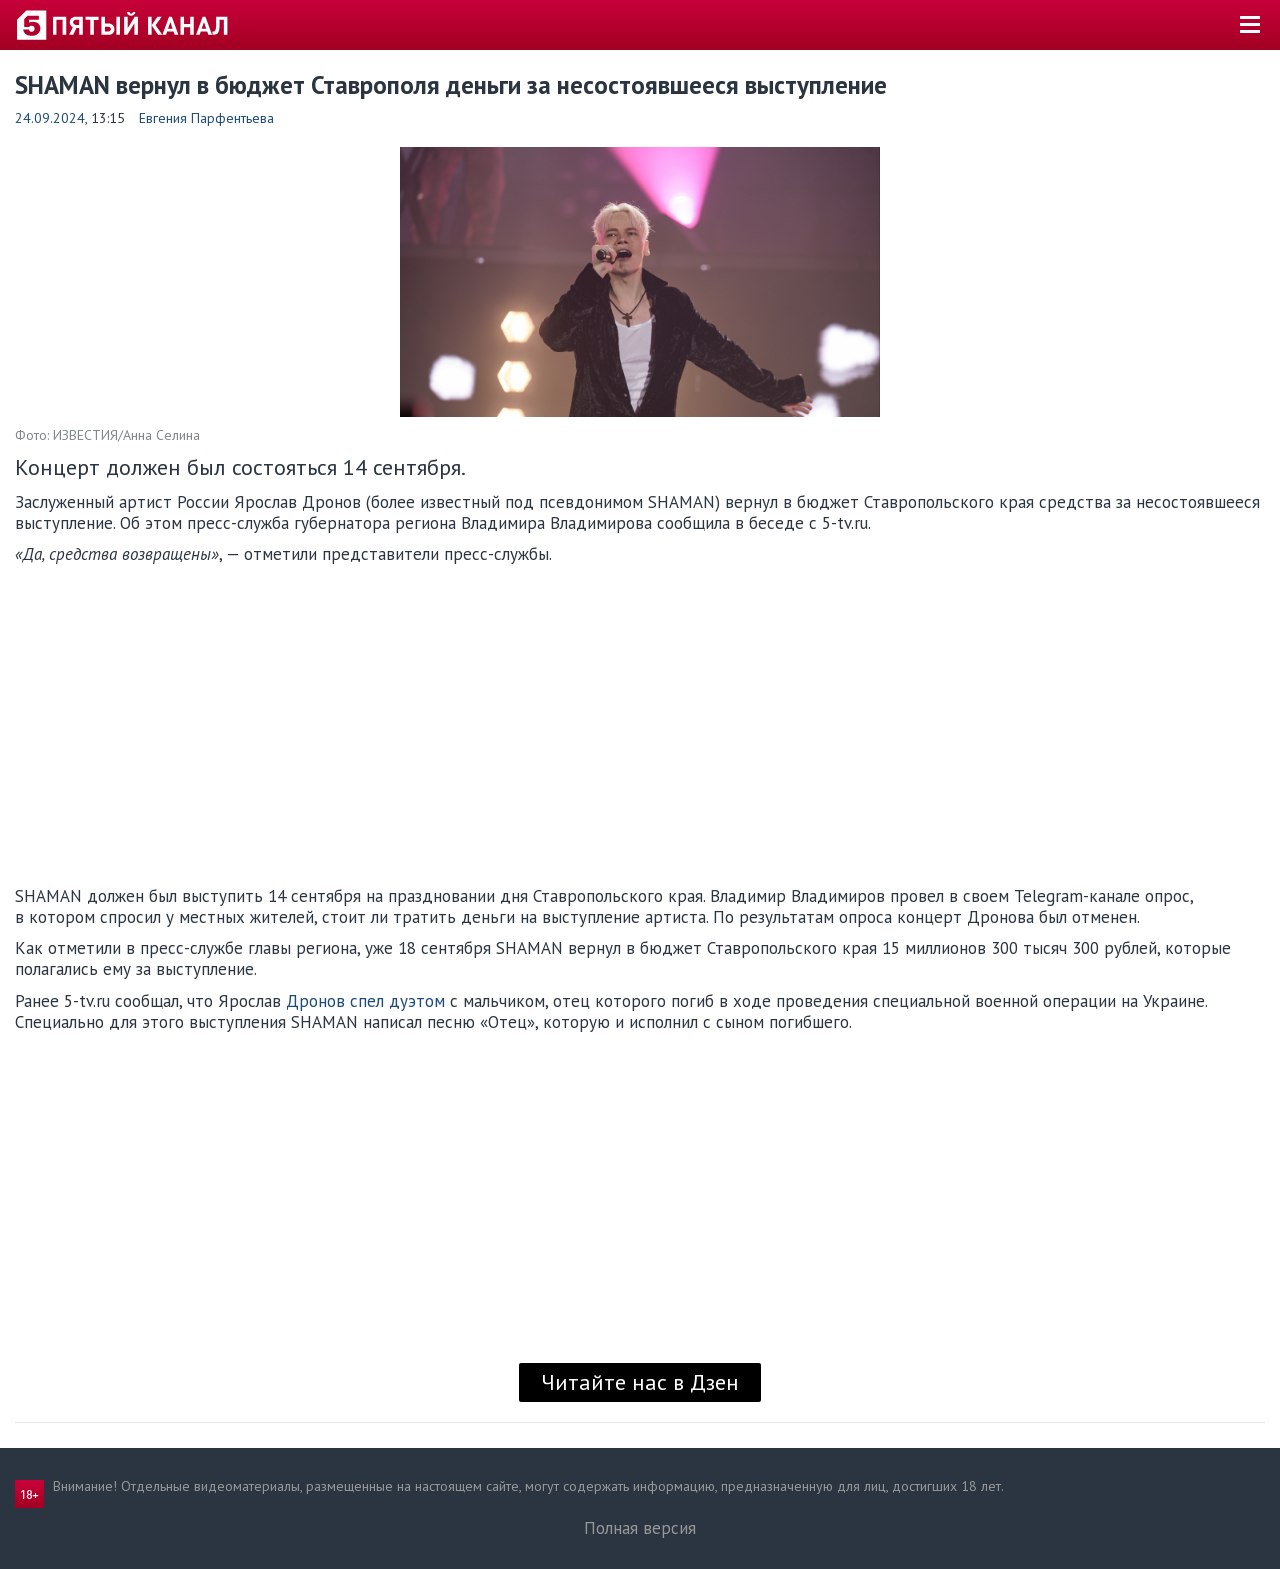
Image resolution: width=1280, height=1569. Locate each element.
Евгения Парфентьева (206, 118)
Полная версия (640, 1528)
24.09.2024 (50, 118)
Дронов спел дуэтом (365, 1001)
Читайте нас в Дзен (640, 1382)
